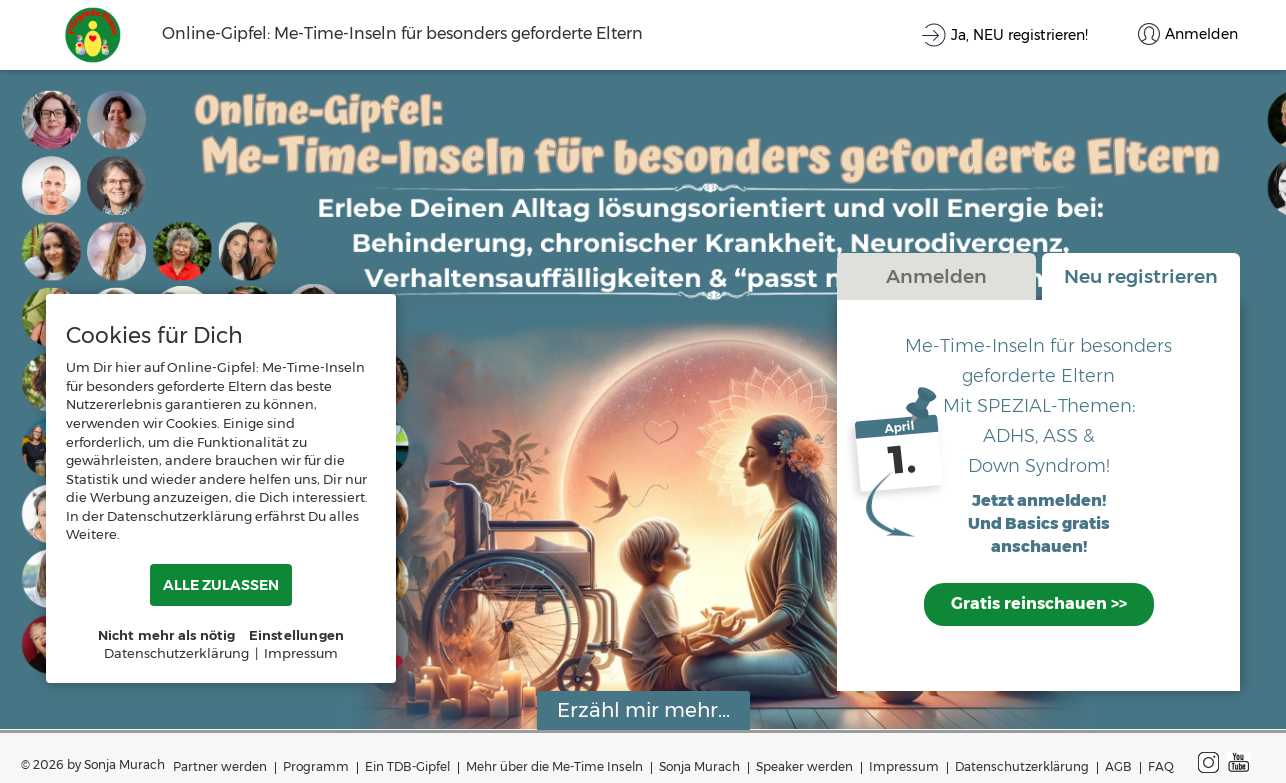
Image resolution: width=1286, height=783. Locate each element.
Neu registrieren (1141, 276)
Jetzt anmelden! (1039, 501)
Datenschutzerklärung (1022, 766)
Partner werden (220, 766)
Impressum (904, 766)
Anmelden (936, 276)
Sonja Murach (699, 766)
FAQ (1161, 766)
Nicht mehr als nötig (167, 635)
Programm (316, 766)
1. (902, 460)
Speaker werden (804, 766)
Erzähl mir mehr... (643, 710)
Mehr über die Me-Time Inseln (554, 766)
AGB (1118, 766)
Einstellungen (297, 635)
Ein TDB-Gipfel (407, 766)
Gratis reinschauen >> (1039, 603)
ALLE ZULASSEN (221, 585)
